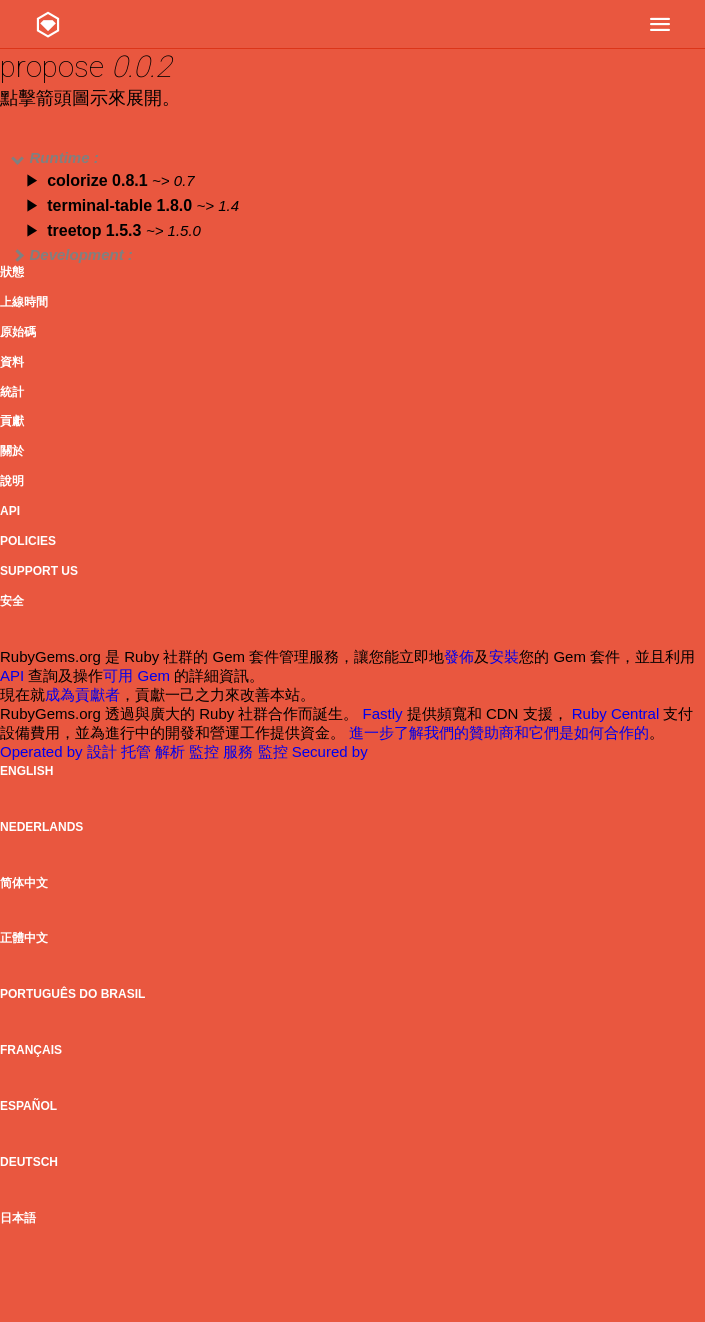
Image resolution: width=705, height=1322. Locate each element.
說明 (12, 481)
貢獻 (12, 421)
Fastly (383, 713)
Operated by (43, 751)
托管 (138, 751)
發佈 (459, 656)
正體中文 (24, 938)
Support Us (39, 571)
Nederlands (41, 827)
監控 (206, 751)
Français (31, 1050)
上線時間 (24, 302)
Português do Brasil (72, 994)
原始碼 (18, 332)
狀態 (12, 272)
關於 (12, 451)
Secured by (330, 751)
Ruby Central (616, 713)
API (10, 511)
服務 (240, 751)
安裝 (504, 656)
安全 (12, 601)
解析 (172, 751)
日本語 (18, 1218)
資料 (12, 362)
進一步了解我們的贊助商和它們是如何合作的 (499, 732)
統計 (12, 392)
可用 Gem (136, 675)
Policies (28, 541)
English (26, 771)
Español (28, 1106)
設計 (104, 751)
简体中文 (24, 883)
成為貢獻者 (82, 694)
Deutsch (29, 1162)
